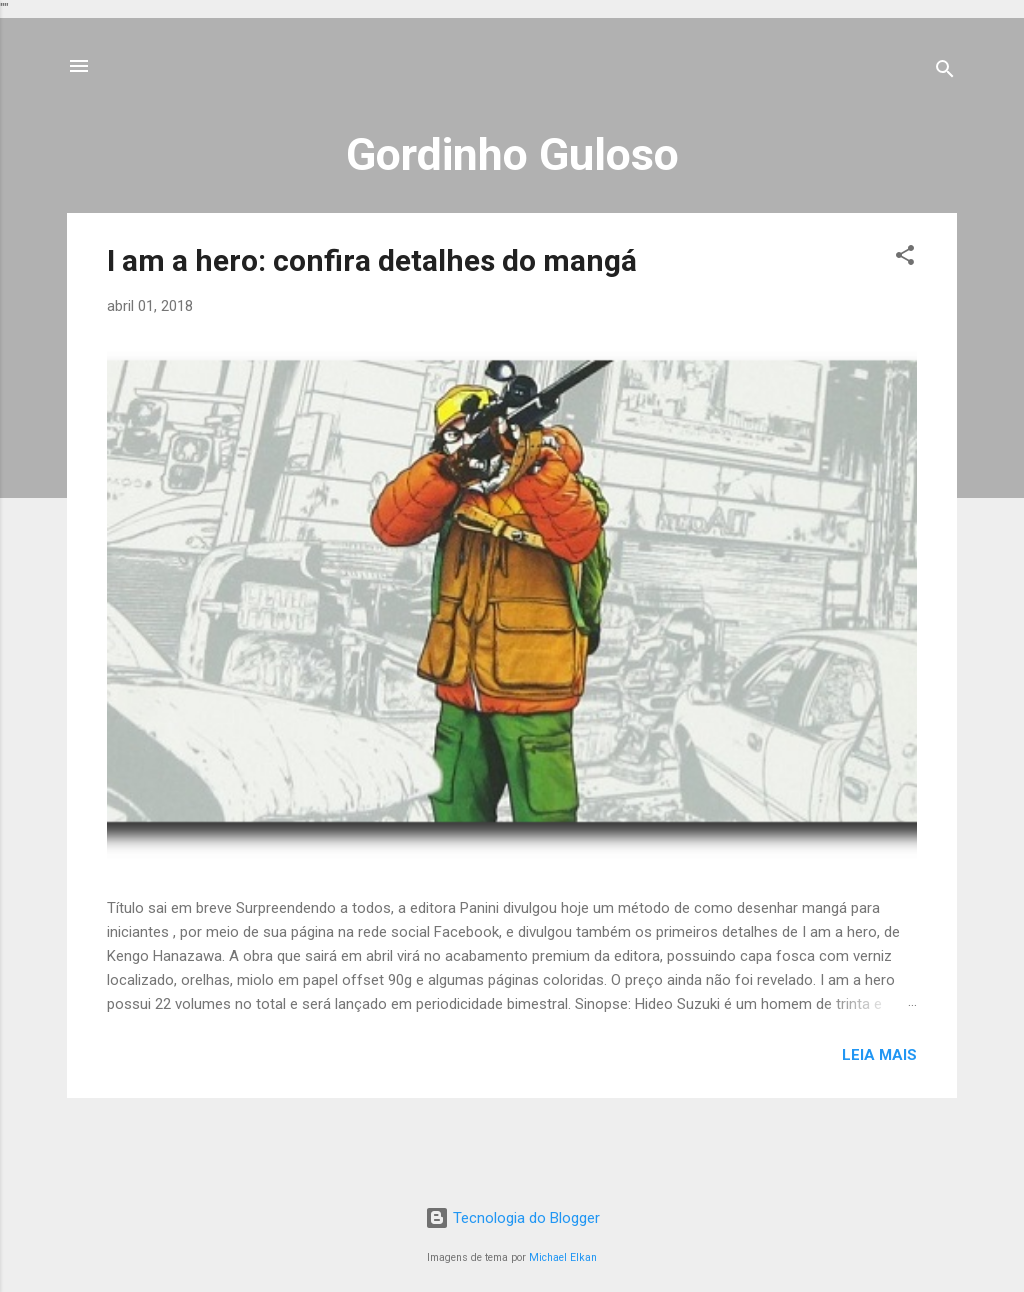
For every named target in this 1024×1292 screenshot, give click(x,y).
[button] (905, 258)
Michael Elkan (563, 1257)
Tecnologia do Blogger (512, 1218)
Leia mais (879, 1055)
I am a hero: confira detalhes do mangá (372, 260)
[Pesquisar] (945, 72)
